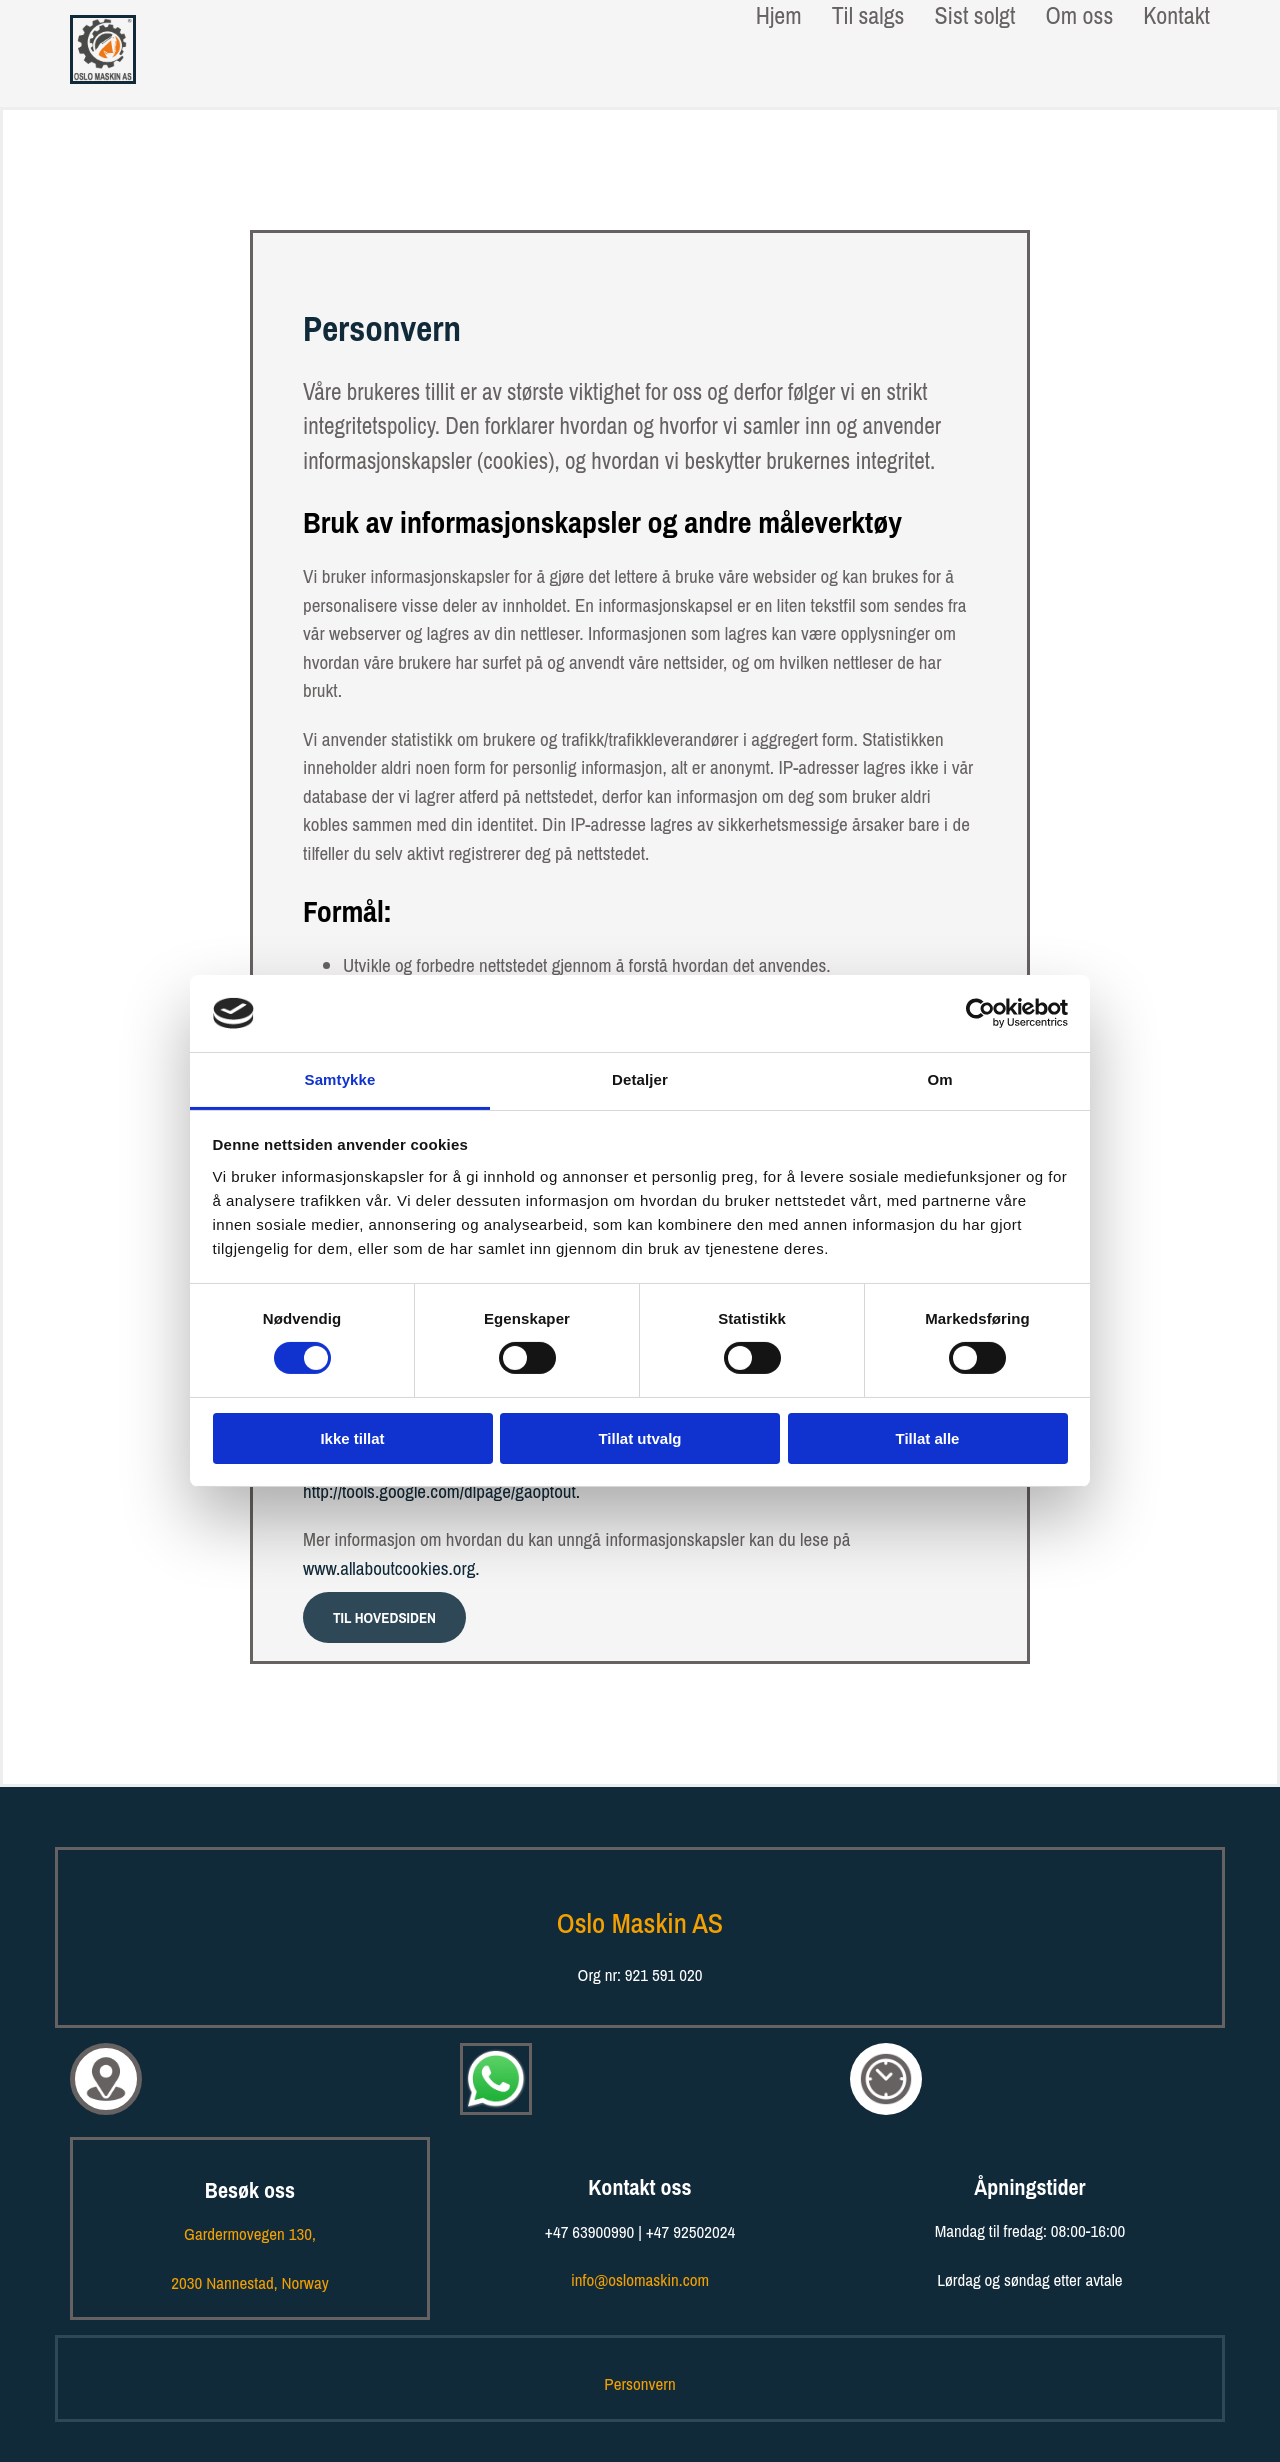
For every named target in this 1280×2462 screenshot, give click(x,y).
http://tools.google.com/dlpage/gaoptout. (441, 1491)
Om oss (1079, 15)
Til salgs (868, 15)
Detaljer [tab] (640, 1079)
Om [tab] (939, 1079)
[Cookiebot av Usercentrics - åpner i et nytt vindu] (980, 1013)
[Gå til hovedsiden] (103, 77)
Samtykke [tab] (340, 1079)
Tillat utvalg (639, 1438)
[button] (384, 1617)
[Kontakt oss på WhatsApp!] (496, 2123)
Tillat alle (928, 1438)
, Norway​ (249, 2282)
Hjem (779, 15)
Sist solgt (974, 15)
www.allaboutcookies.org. (391, 1568)
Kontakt (1176, 15)
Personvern (639, 2383)
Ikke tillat (352, 1438)
